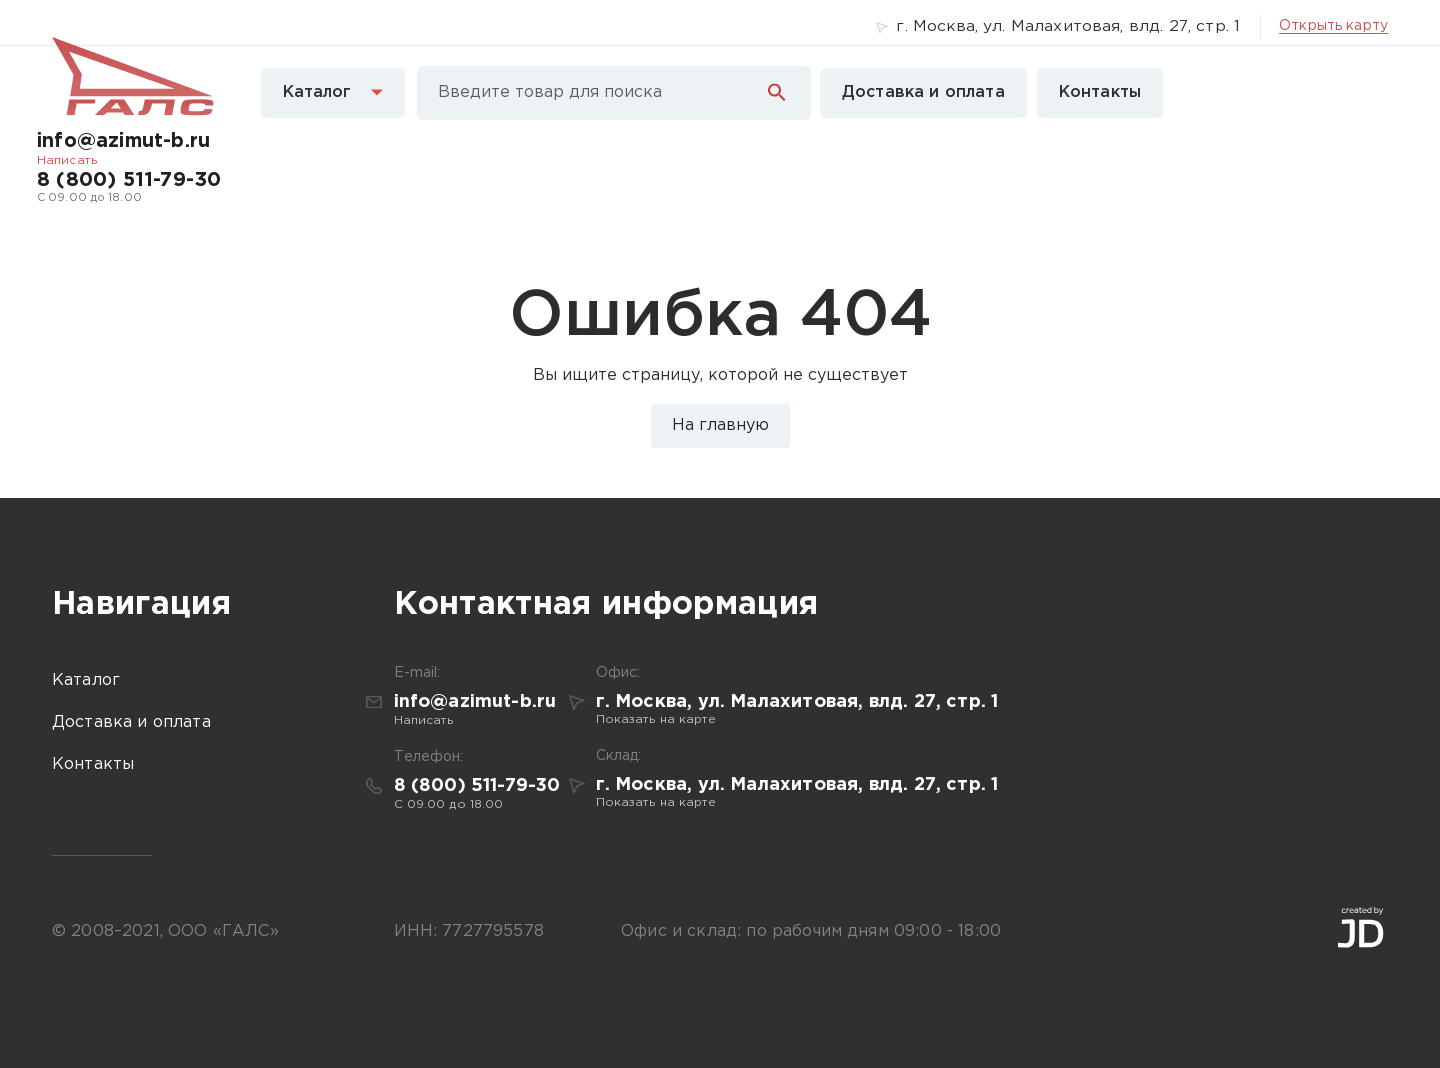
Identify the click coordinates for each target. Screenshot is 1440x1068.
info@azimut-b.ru (123, 141)
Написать (67, 160)
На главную (720, 425)
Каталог (333, 92)
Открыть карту (1333, 26)
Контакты (1100, 92)
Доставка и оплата (923, 92)
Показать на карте (656, 719)
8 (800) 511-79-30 (129, 180)
